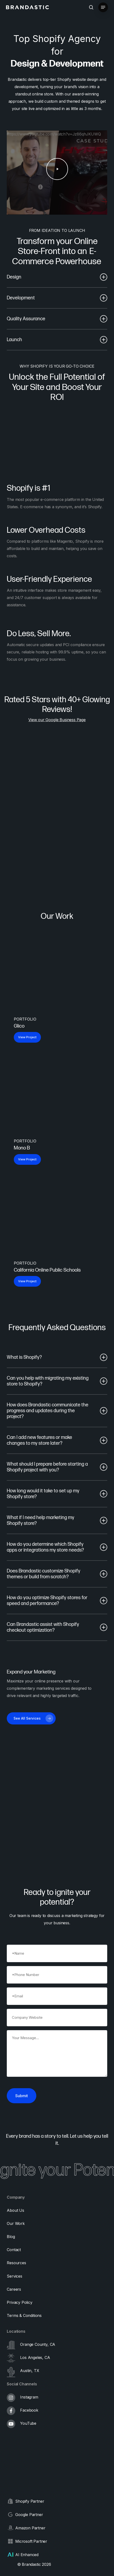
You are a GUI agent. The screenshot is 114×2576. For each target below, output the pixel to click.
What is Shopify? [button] (57, 1357)
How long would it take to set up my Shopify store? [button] (57, 1494)
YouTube (28, 2423)
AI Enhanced (26, 2554)
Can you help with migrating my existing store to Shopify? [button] (57, 1381)
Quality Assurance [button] (57, 318)
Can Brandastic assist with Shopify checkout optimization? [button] (57, 1627)
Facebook (29, 2410)
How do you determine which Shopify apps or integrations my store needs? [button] (57, 1547)
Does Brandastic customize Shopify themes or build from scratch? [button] (57, 1574)
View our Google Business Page (57, 719)
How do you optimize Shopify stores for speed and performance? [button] (57, 1600)
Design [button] (57, 277)
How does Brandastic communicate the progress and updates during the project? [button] (57, 1410)
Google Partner (29, 2514)
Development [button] (57, 298)
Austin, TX (29, 2370)
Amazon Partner (30, 2527)
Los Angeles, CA (35, 2357)
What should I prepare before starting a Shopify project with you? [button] (57, 1467)
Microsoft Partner (31, 2541)
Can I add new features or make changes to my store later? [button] (57, 1440)
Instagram (29, 2397)
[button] (103, 7)
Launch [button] (57, 339)
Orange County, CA (37, 2344)
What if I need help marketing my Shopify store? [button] (57, 1520)
